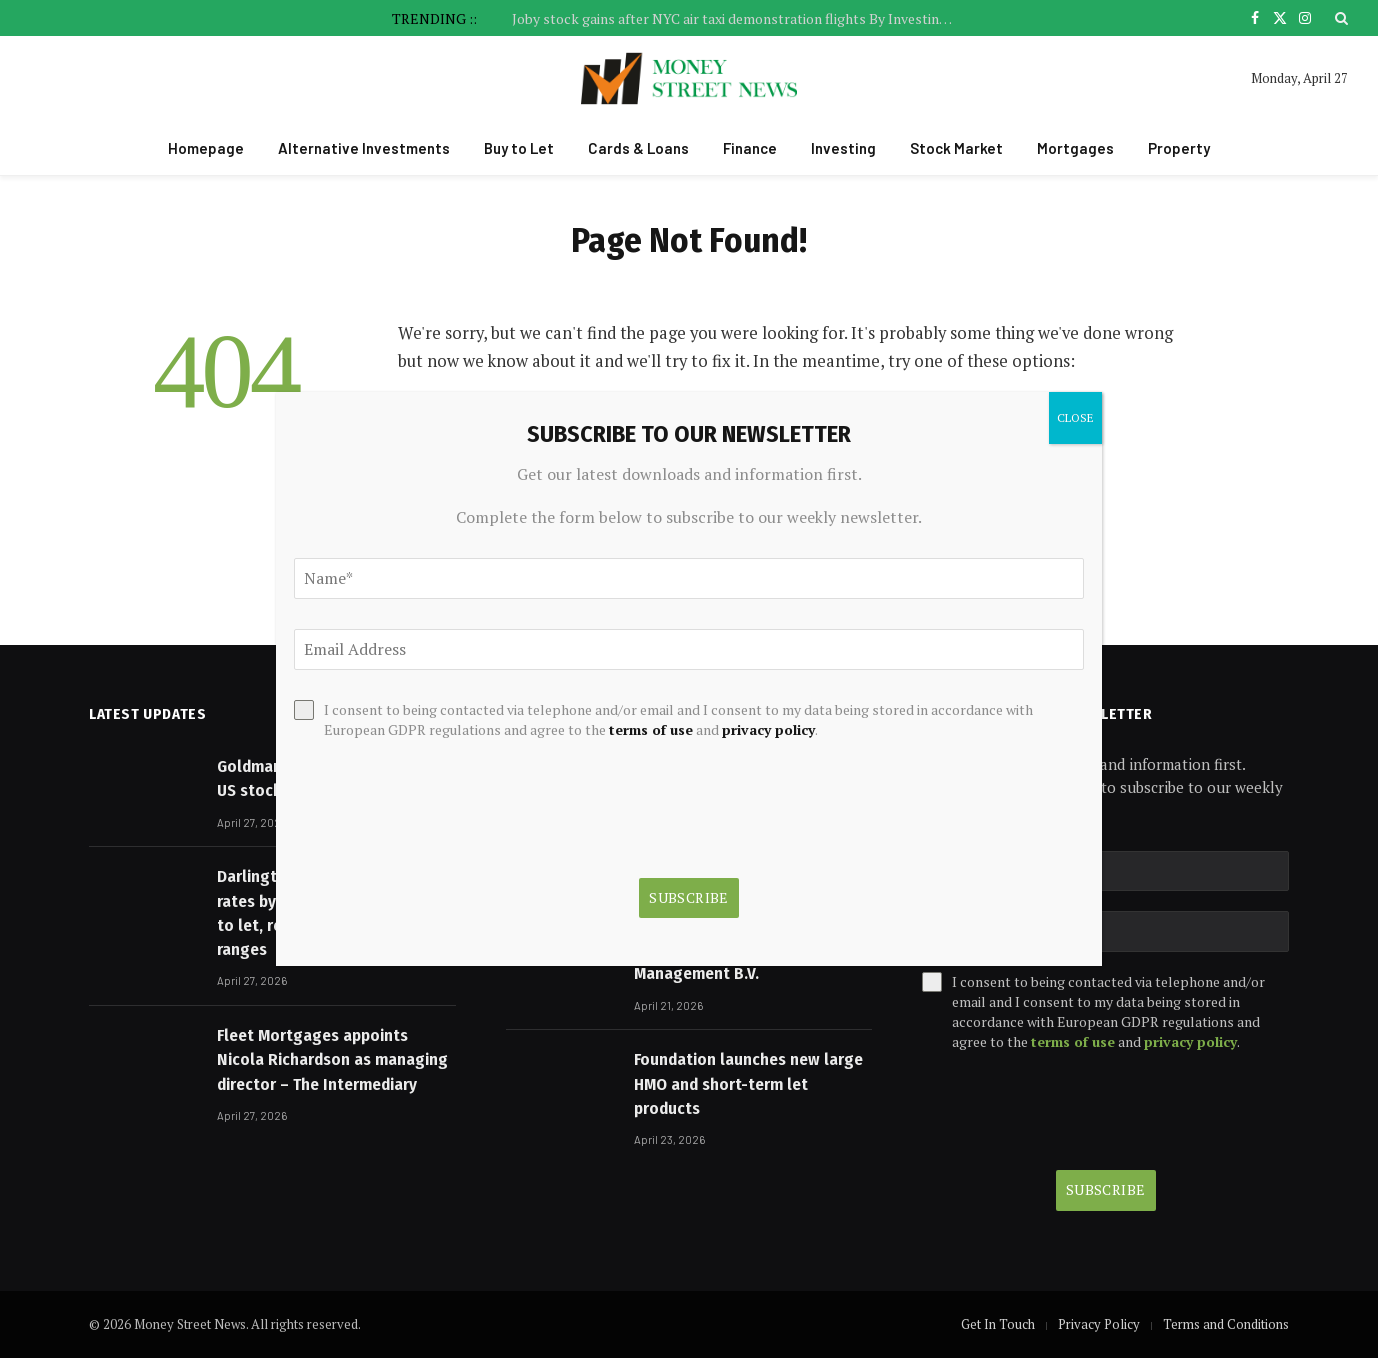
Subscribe (1106, 1189)
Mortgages (1075, 148)
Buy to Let (519, 148)
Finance (750, 148)
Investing (843, 148)
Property (1179, 148)
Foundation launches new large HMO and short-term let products (748, 1084)
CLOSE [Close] (1075, 417)
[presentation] (1074, 1111)
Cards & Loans (638, 148)
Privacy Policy (1099, 1324)
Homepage (206, 148)
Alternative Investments (364, 148)
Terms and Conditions (1226, 1324)
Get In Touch (998, 1324)
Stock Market (956, 148)
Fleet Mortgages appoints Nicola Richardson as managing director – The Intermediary (332, 1060)
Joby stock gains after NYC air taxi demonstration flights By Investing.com (737, 19)
